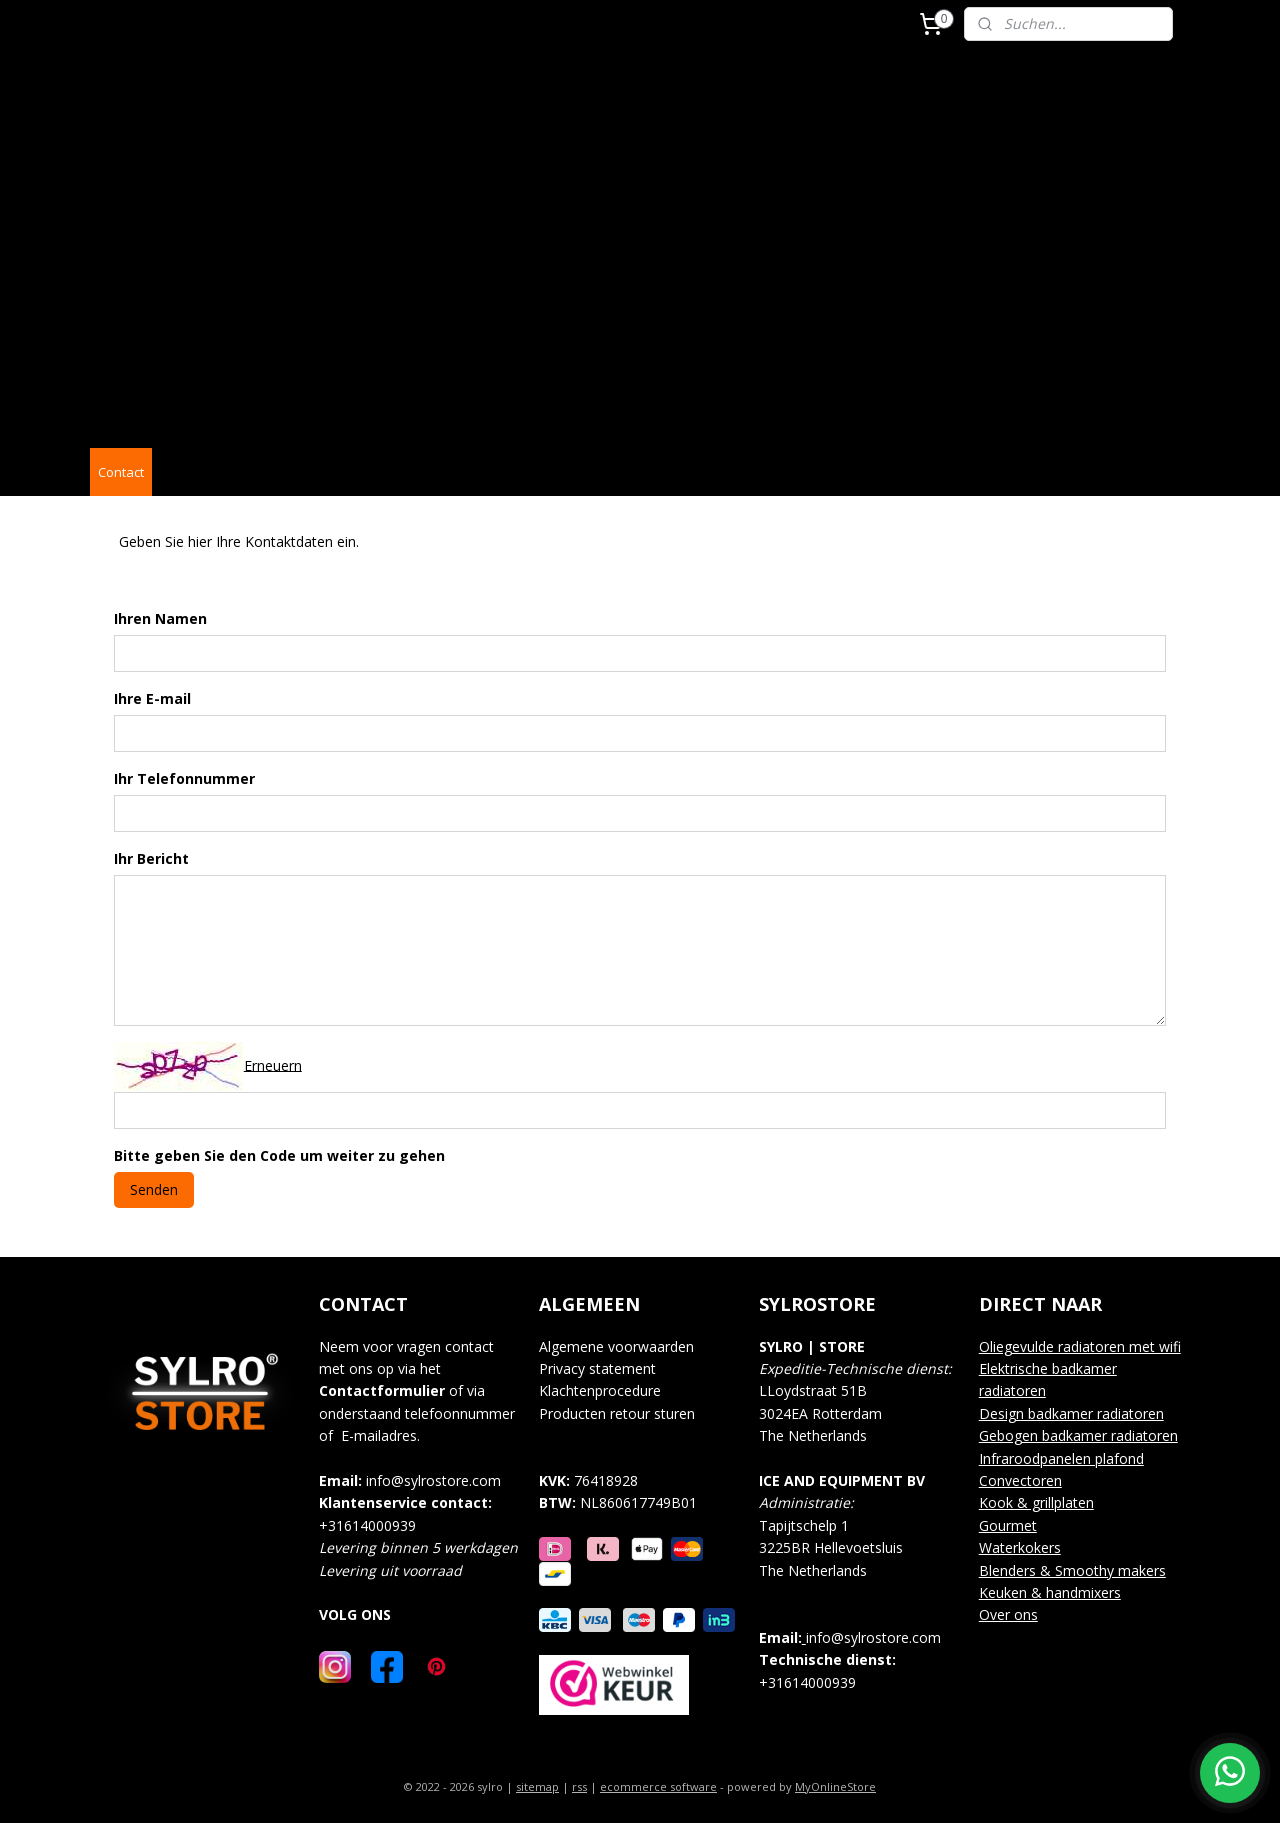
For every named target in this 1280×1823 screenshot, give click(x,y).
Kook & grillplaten (1036, 1502)
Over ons (1008, 1614)
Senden (154, 1188)
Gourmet (1008, 1525)
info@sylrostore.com (433, 1480)
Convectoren (1020, 1480)
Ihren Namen (160, 618)
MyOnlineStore (835, 1786)
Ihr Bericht (151, 858)
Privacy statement (597, 1368)
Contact (121, 472)
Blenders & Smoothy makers (1072, 1570)
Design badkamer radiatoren (1071, 1413)
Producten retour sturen (617, 1413)
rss (579, 1786)
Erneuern (273, 1064)
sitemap (537, 1786)
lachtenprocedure (606, 1390)
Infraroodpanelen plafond (1061, 1458)
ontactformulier (386, 1390)
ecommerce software (658, 1786)
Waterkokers (1020, 1547)
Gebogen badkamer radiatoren (1078, 1435)
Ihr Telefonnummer (184, 778)
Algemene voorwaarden (616, 1346)
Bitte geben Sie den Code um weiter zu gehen (279, 1155)
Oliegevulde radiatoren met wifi (1080, 1346)
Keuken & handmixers (1050, 1592)
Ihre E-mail (152, 698)
